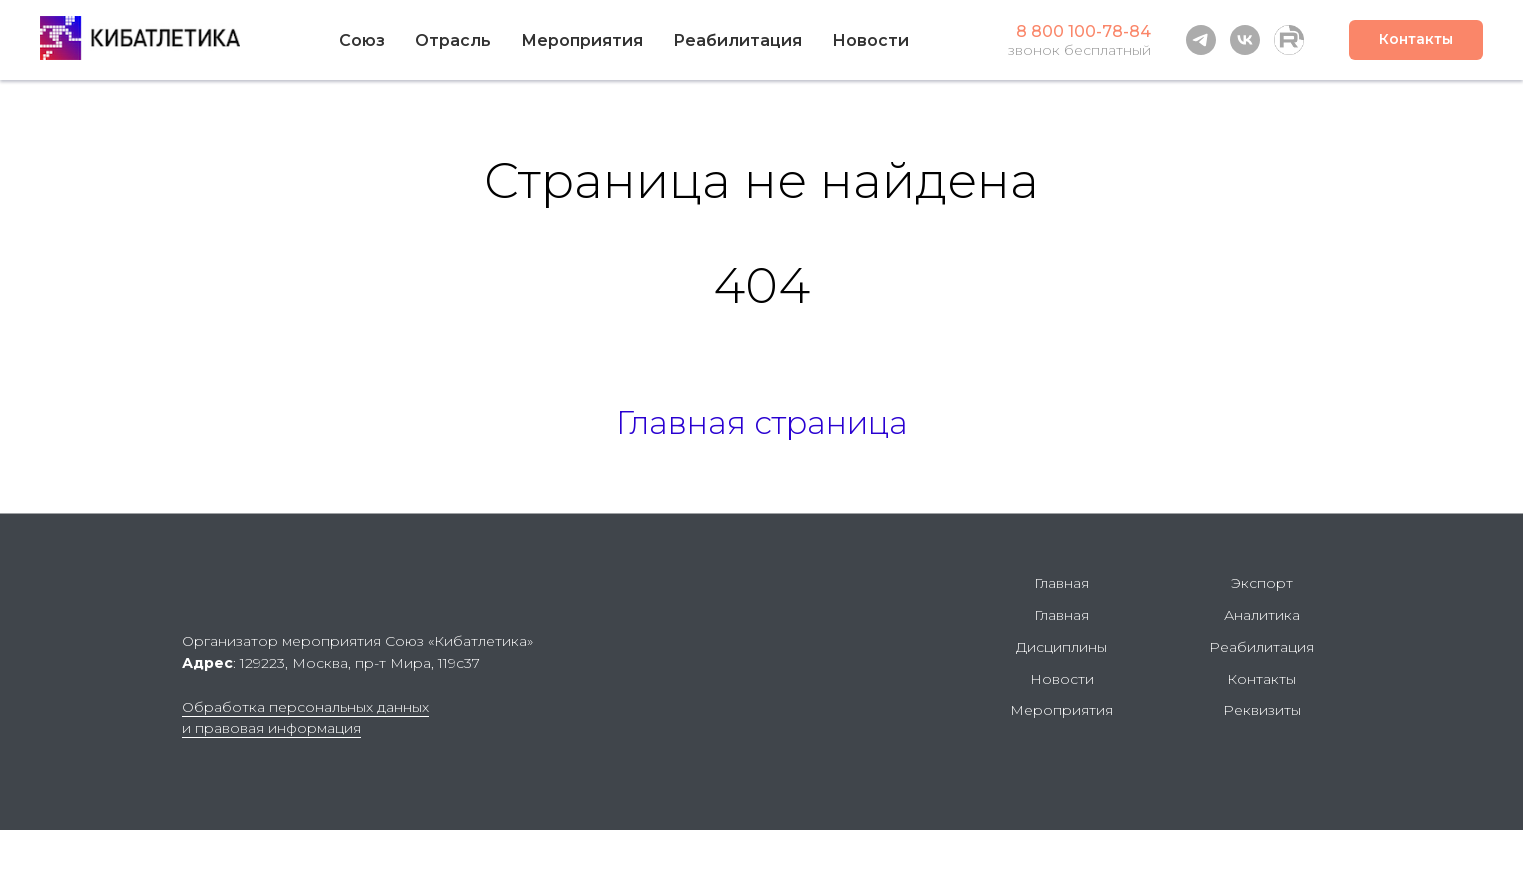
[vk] (1245, 40)
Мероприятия (582, 40)
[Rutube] (1289, 40)
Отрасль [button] (453, 40)
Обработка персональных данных (305, 707)
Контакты (1261, 679)
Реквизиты (1262, 710)
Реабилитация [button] (737, 40)
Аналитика (1262, 615)
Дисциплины (1061, 647)
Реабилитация (1261, 647)
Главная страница (762, 422)
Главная (1061, 583)
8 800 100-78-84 (1083, 31)
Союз (362, 40)
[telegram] (1201, 40)
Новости (870, 40)
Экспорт (1262, 583)
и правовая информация (271, 728)
